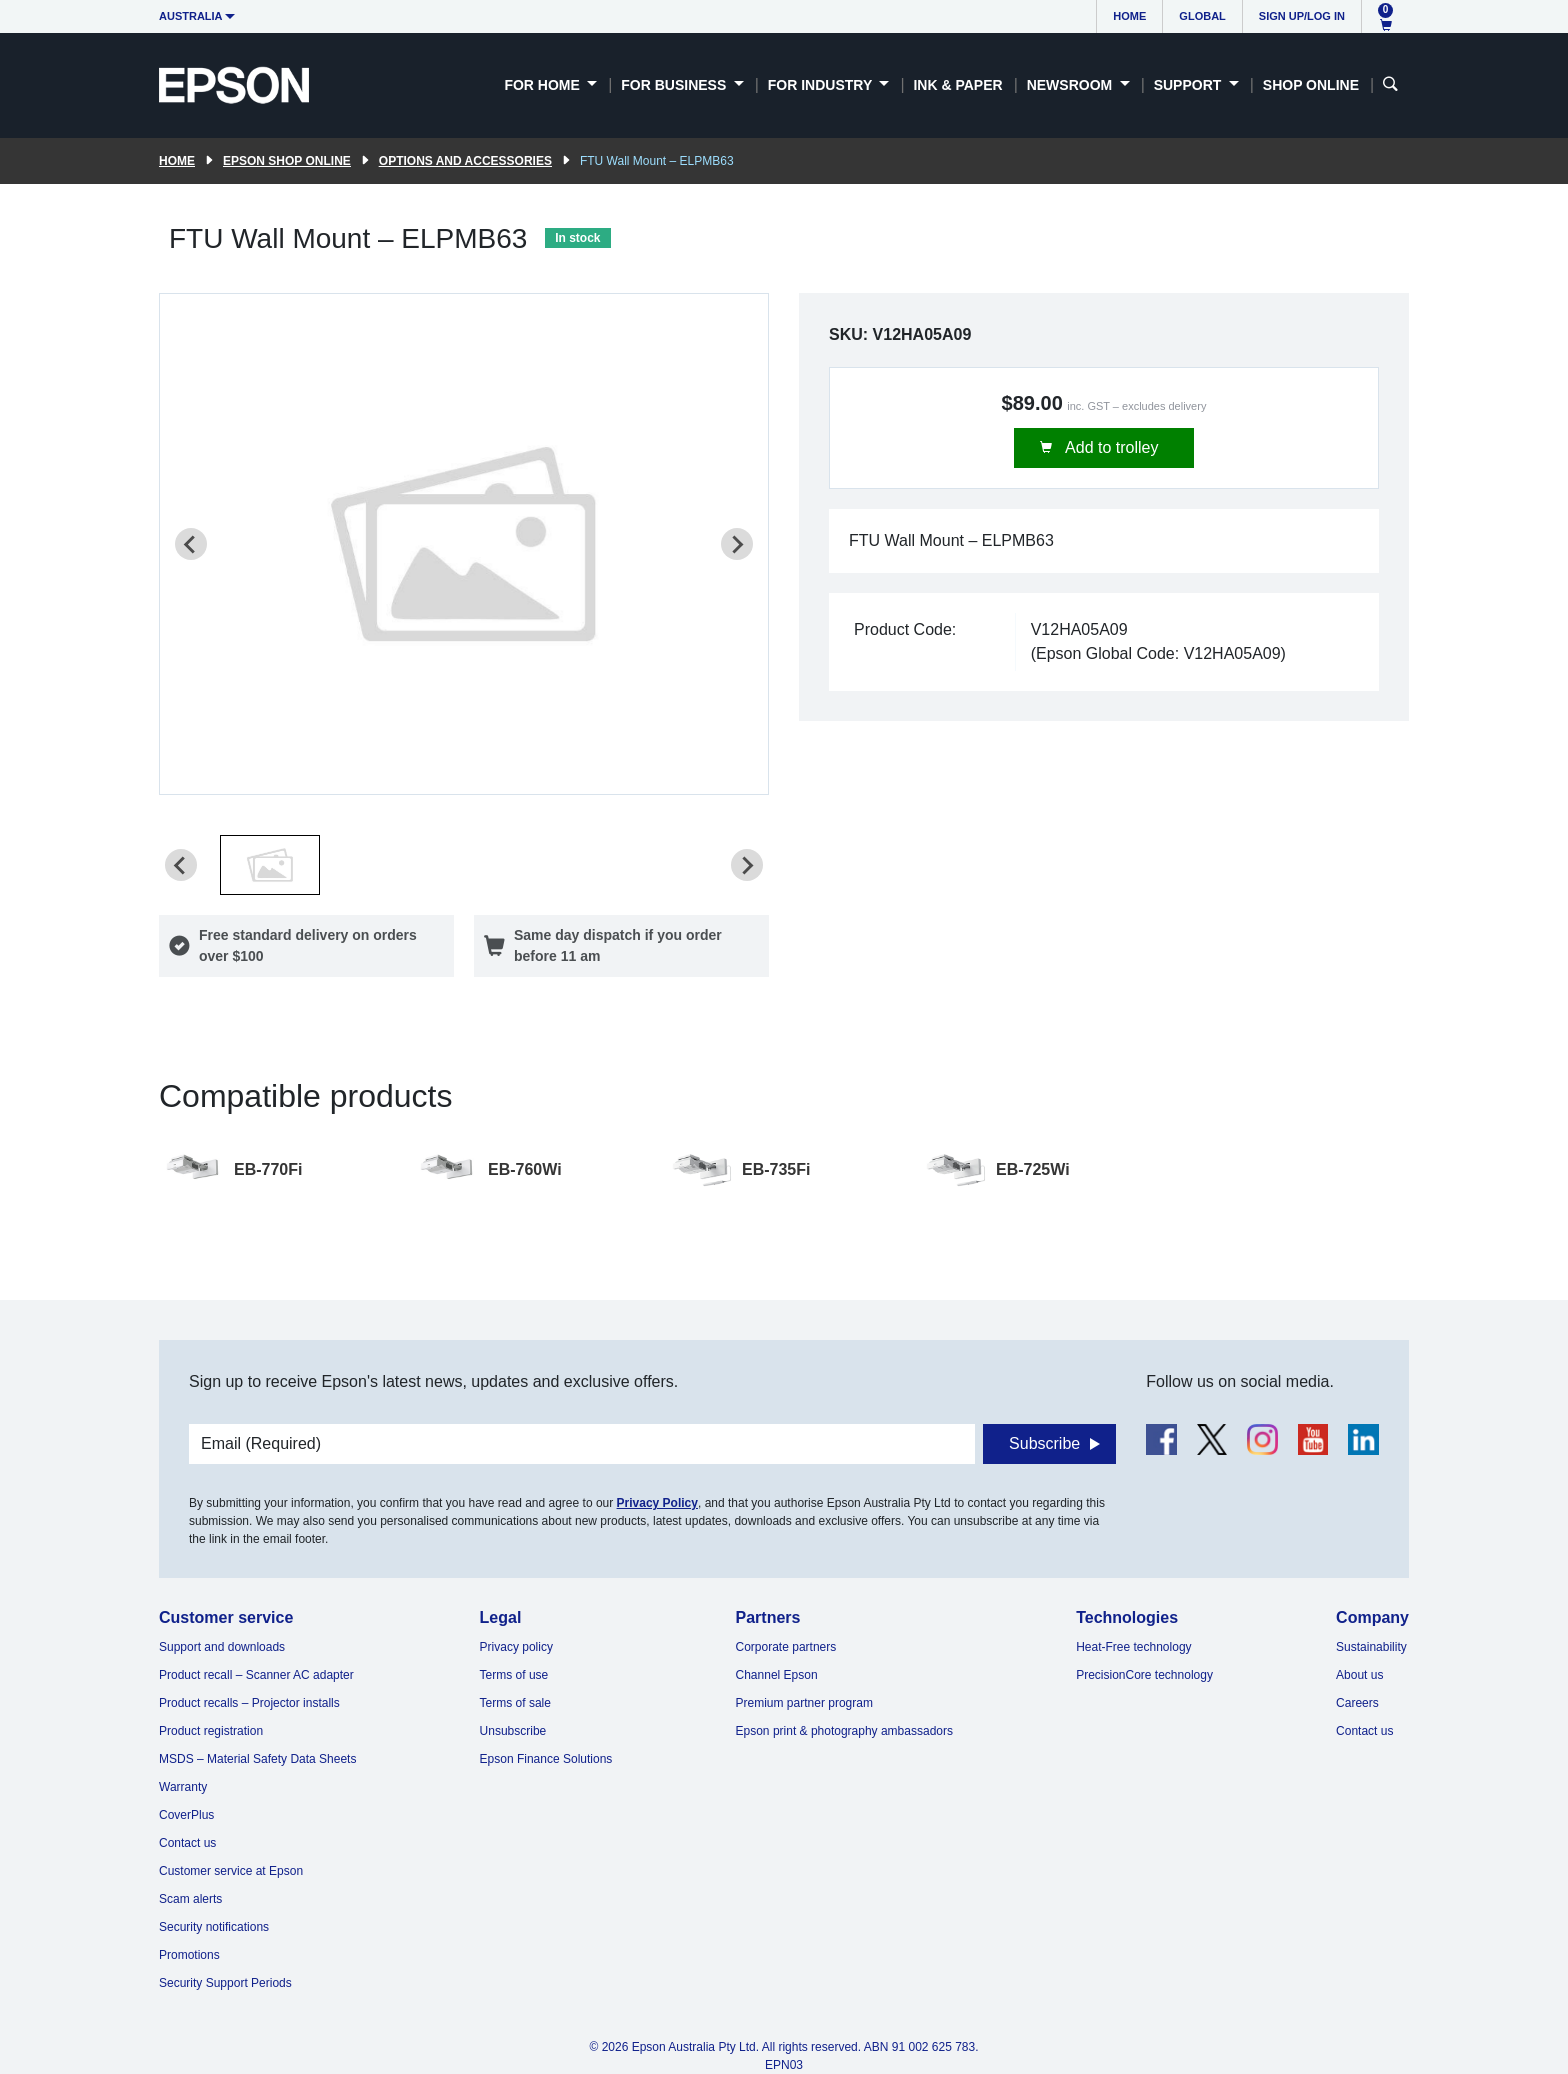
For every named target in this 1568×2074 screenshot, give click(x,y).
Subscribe (1044, 1443)
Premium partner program (804, 1703)
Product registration (211, 1731)
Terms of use (514, 1675)
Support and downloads (222, 1647)
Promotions (189, 1955)
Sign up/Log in (1302, 16)
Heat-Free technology (1133, 1647)
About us (1359, 1675)
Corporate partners (786, 1647)
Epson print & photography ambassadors (844, 1731)
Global (1202, 16)
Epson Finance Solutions (546, 1759)
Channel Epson (777, 1675)
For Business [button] (675, 85)
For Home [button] (543, 85)
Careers (1357, 1703)
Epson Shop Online (287, 161)
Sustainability (1371, 1647)
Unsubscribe (513, 1731)
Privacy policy (516, 1647)
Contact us (187, 1843)
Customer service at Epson (231, 1871)
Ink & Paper (957, 85)
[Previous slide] (191, 544)
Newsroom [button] (1071, 85)
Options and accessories (465, 161)
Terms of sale (515, 1703)
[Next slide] (737, 544)
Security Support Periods (225, 1983)
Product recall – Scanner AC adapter (256, 1675)
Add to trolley (1110, 447)
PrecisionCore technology (1144, 1675)
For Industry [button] (822, 85)
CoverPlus (186, 1815)
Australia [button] (191, 16)
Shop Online (1311, 85)
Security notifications (214, 1927)
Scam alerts (190, 1899)
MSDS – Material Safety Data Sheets (257, 1759)
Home (1129, 16)
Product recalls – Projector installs (249, 1703)
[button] (270, 865)
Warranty (183, 1787)
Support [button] (1190, 85)
